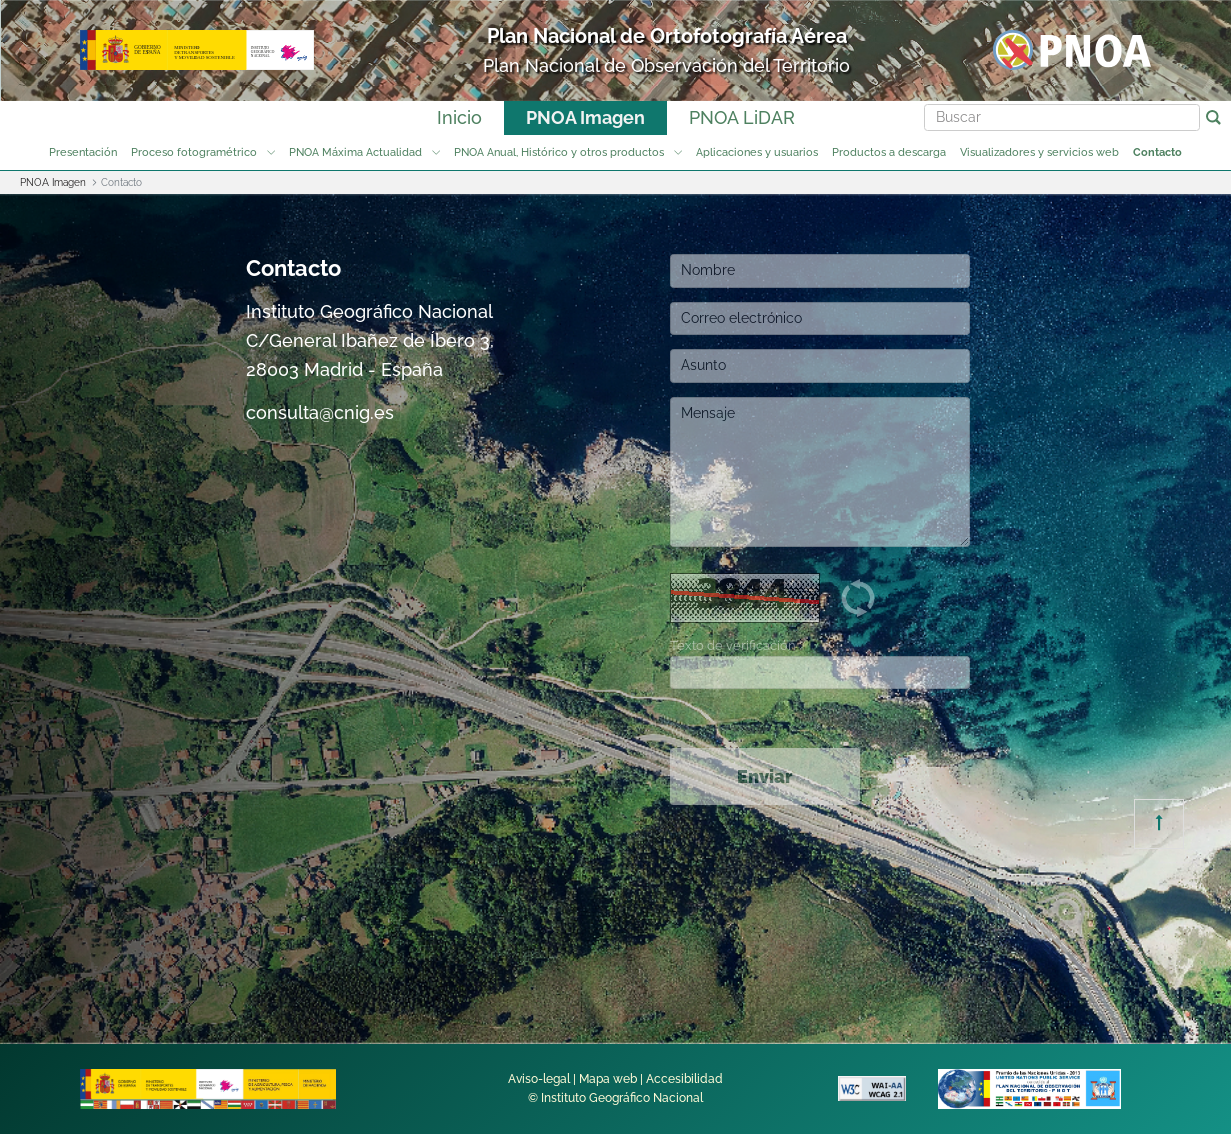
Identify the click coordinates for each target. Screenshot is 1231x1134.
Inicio (459, 117)
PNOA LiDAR (742, 117)
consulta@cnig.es (320, 412)
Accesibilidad (684, 1079)
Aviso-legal (539, 1079)
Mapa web (608, 1079)
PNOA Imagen (585, 117)
